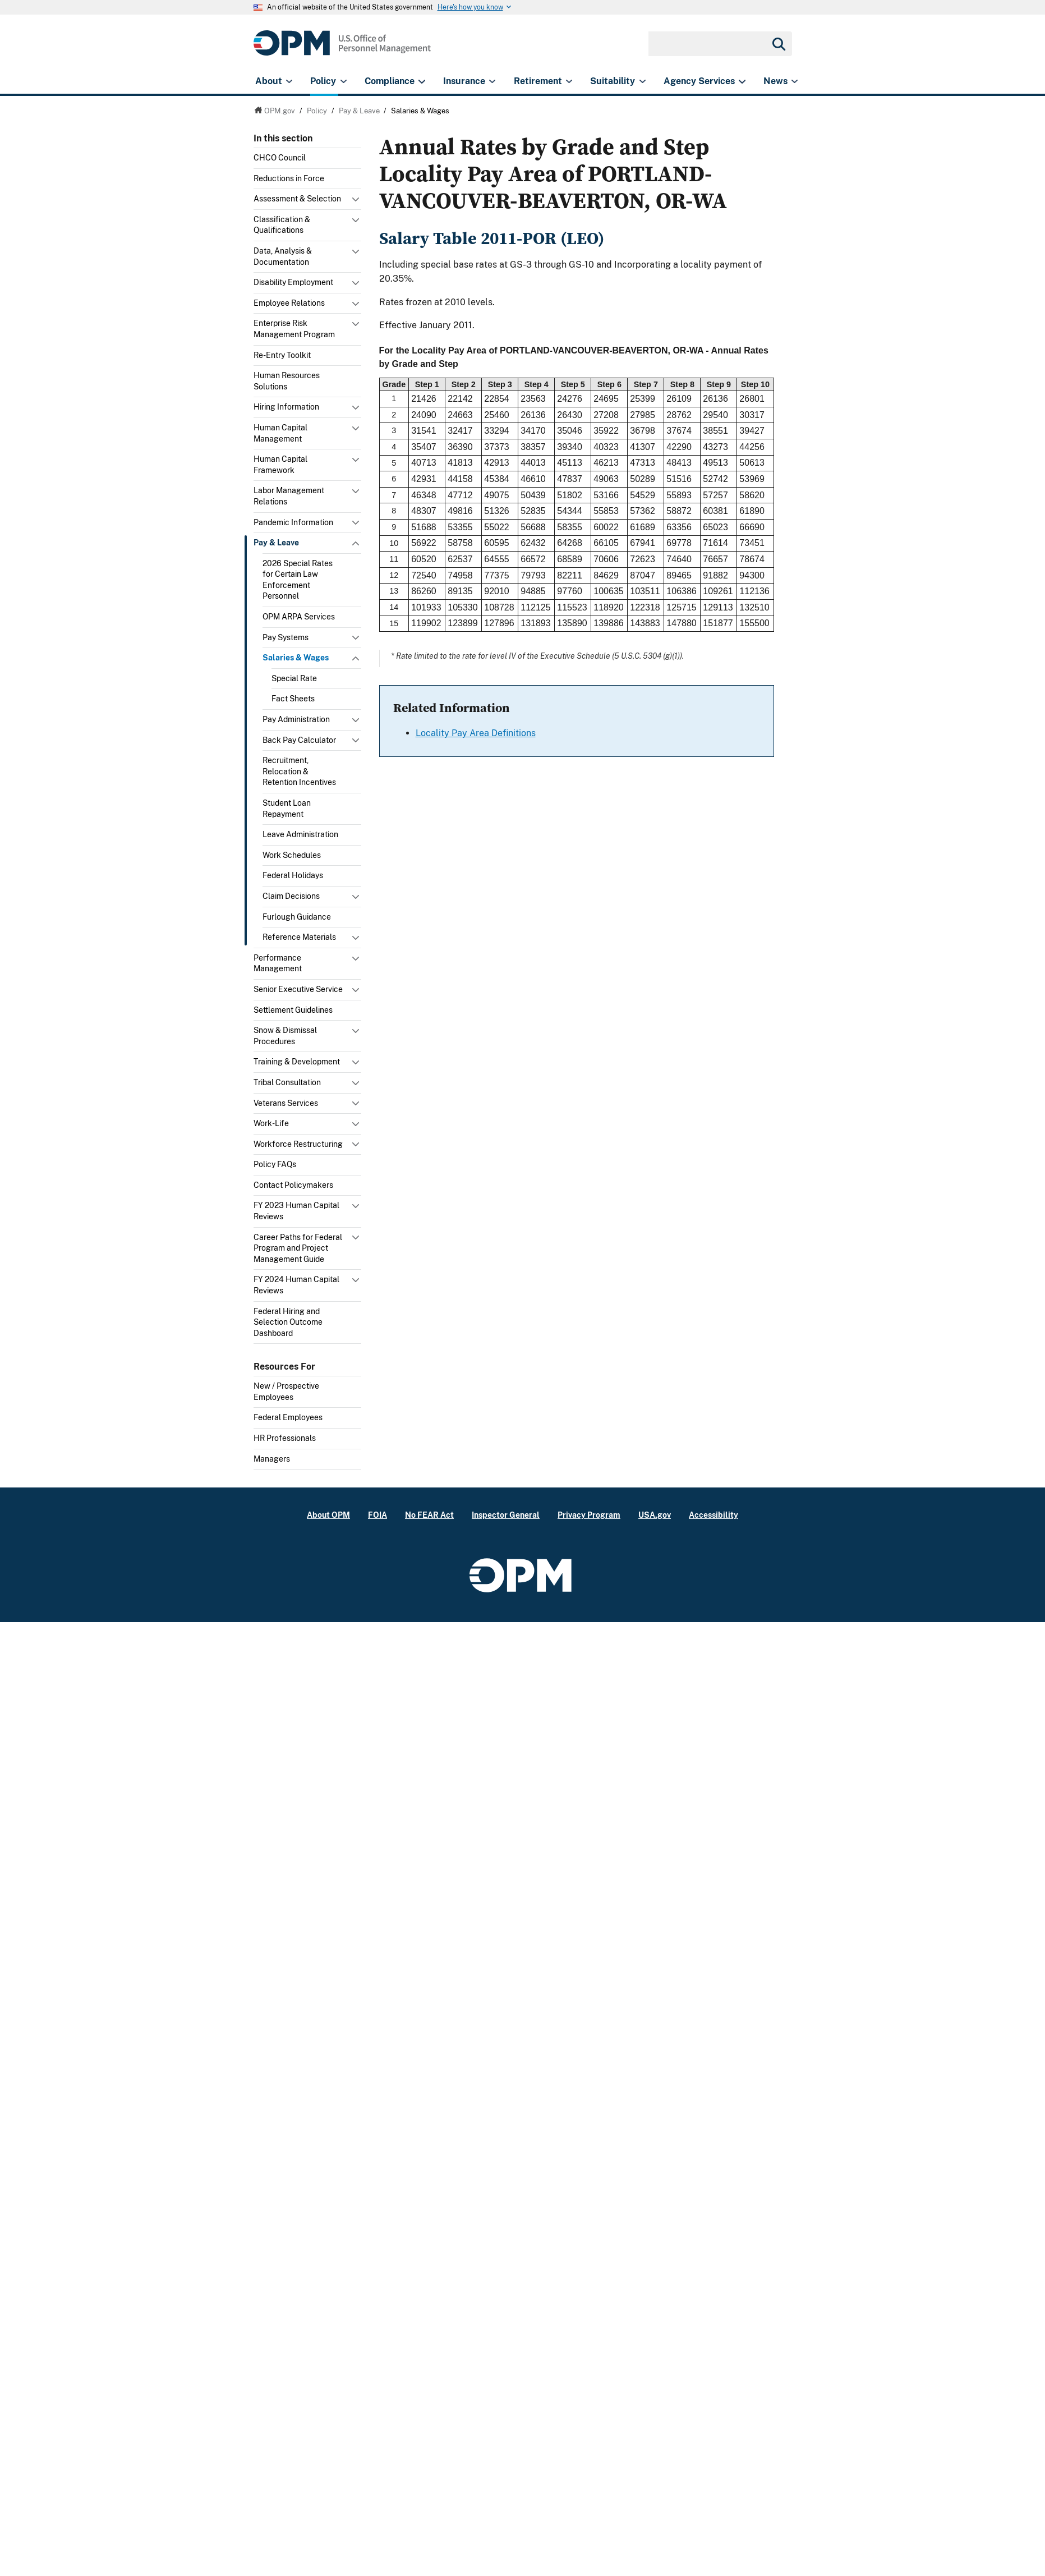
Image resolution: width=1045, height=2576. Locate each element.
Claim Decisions (291, 896)
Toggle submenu (356, 202)
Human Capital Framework (280, 464)
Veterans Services (286, 1103)
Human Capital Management (280, 433)
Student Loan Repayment (287, 808)
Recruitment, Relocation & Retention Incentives (299, 771)
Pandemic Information (293, 522)
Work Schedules (292, 855)
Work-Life (271, 1123)
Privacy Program (589, 1514)
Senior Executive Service (298, 989)
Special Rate (294, 678)
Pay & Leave (276, 542)
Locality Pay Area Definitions (476, 733)
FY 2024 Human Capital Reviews (296, 1285)
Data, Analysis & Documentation (283, 256)
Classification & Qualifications (282, 225)
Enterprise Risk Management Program (294, 329)
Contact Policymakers (293, 1185)
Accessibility (713, 1514)
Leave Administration (300, 834)
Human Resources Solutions (287, 381)
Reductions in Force (289, 178)
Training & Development (297, 1061)
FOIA (377, 1514)
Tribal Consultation (287, 1082)
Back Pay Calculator (299, 740)
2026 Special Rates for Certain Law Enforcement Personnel (298, 580)
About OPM (328, 1514)
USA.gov (654, 1514)
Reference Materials (299, 937)
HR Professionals (285, 1438)
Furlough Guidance (297, 916)
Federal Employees (288, 1417)
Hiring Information (286, 406)
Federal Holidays (293, 875)
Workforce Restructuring (298, 1144)
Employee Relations (289, 303)
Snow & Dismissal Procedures (285, 1036)
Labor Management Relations (289, 496)
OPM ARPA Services (299, 616)
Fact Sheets (293, 698)
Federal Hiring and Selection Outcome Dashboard (288, 1322)
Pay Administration (296, 719)
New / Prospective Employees (286, 1391)
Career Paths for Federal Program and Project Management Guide (298, 1248)
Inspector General (506, 1514)
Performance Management (278, 963)
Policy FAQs (275, 1164)
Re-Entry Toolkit (282, 355)
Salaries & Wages (296, 657)
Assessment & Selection (297, 198)
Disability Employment (293, 282)
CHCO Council (280, 157)
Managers (272, 1458)
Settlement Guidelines (293, 1009)
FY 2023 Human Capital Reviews (296, 1211)
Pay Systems (286, 637)
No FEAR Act (429, 1514)
